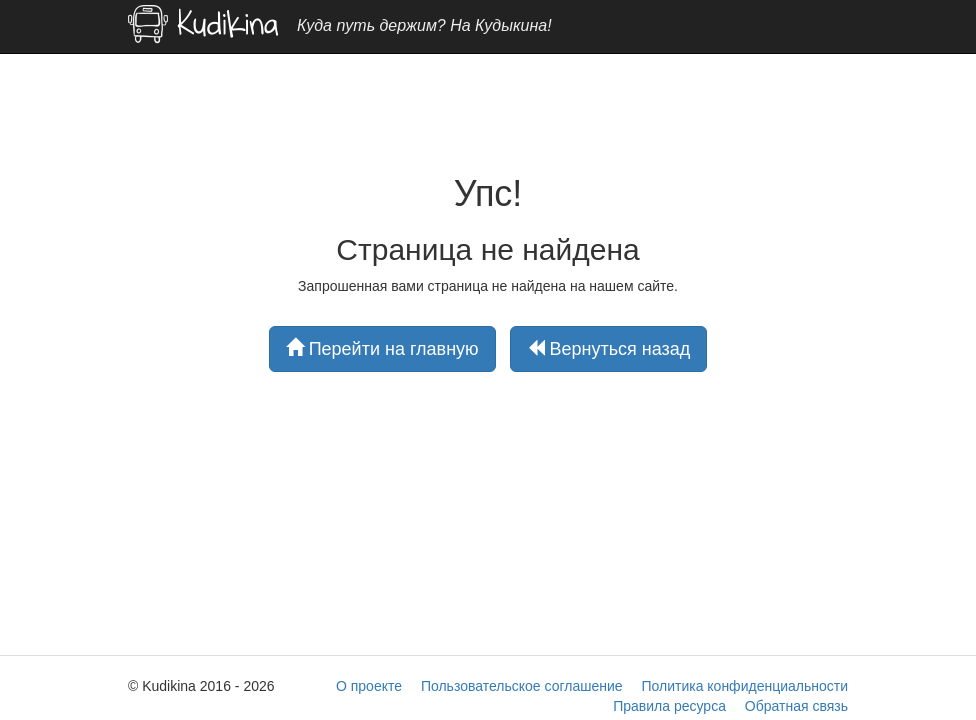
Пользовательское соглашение (522, 686)
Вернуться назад (609, 348)
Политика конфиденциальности (744, 686)
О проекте (369, 686)
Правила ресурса (669, 706)
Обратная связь (796, 706)
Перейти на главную (382, 348)
